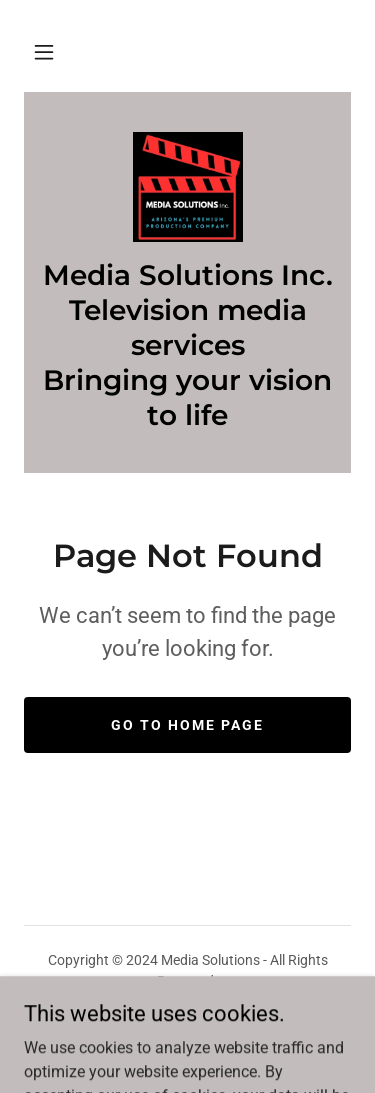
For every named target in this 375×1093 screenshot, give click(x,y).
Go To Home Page (187, 725)
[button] (44, 52)
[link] (188, 187)
